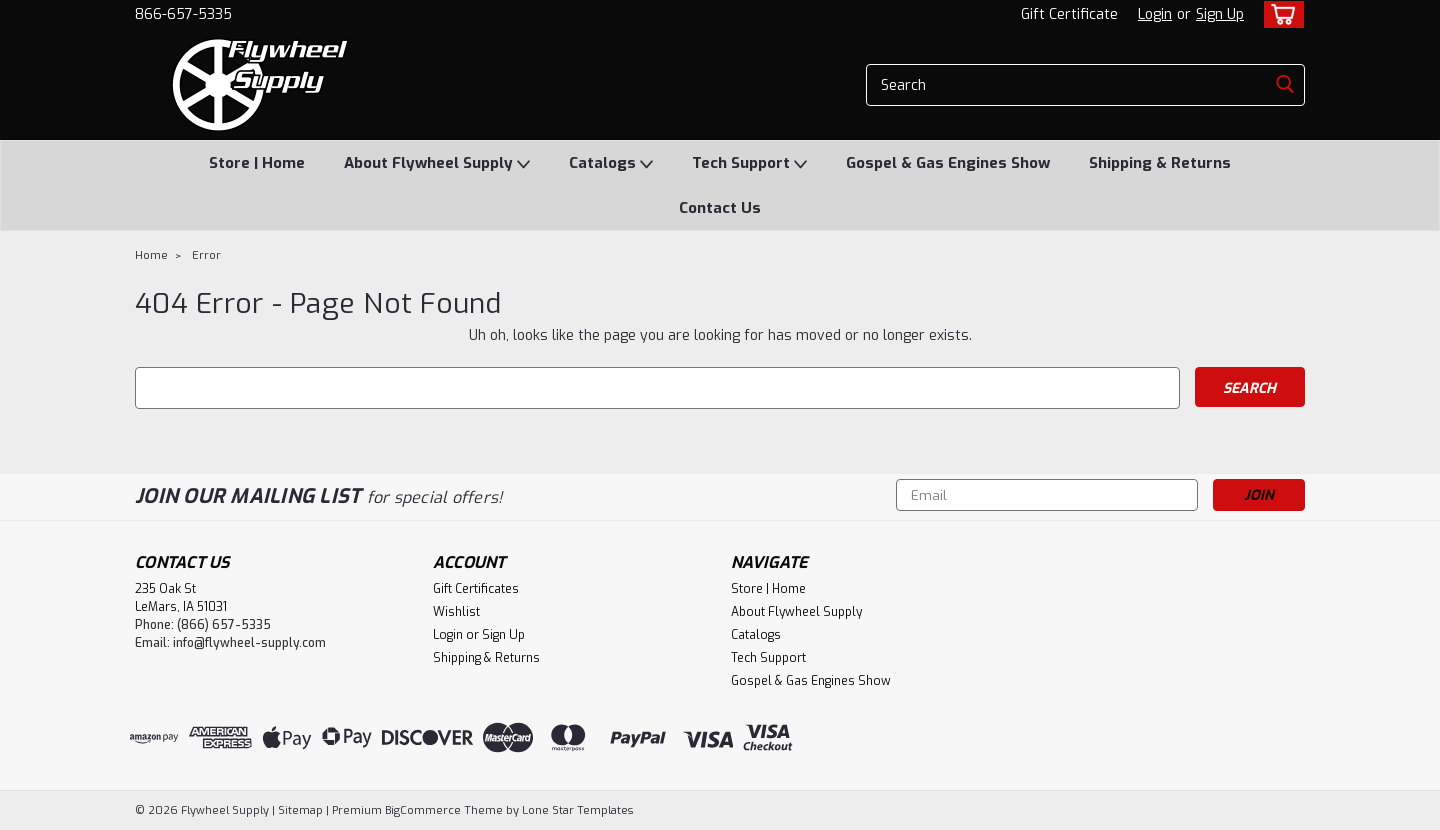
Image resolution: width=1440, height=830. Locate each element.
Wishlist (456, 612)
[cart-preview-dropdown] (1279, 14)
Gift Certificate (1069, 14)
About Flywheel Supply (437, 164)
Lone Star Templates (577, 810)
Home (151, 255)
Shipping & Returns (1160, 163)
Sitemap (300, 810)
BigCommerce (423, 810)
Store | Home (257, 163)
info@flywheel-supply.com (249, 643)
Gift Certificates (476, 589)
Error (206, 255)
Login (1155, 14)
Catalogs (611, 164)
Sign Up (1220, 14)
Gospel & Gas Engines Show (948, 163)
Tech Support (749, 164)
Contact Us (720, 208)
